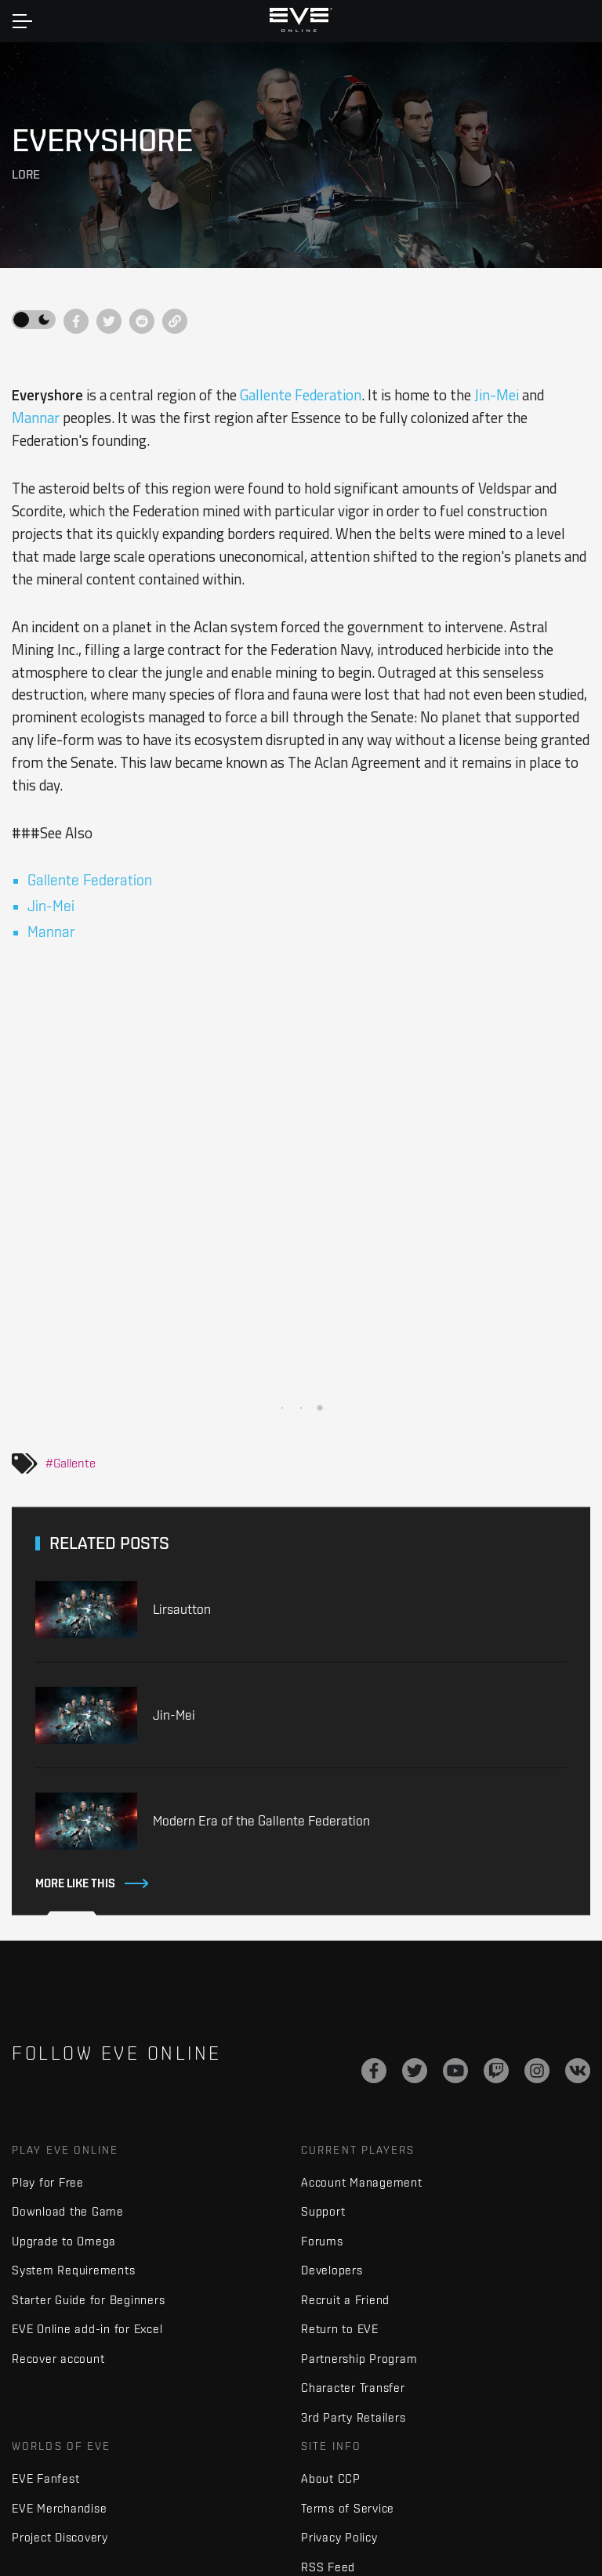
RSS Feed (328, 2567)
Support (323, 2211)
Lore (26, 174)
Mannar (36, 418)
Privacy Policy (339, 2537)
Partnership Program (359, 2358)
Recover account (58, 2358)
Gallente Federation (300, 395)
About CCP (331, 2478)
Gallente (74, 1463)
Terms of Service (347, 2508)
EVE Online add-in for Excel (87, 2328)
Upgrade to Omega (64, 2241)
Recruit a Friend (345, 2299)
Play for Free (48, 2182)
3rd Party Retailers (353, 2417)
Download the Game (68, 2211)
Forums (322, 2241)
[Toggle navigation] (22, 21)
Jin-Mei (496, 395)
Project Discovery (60, 2537)
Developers (332, 2270)
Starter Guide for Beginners (88, 2299)
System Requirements (73, 2270)
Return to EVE (340, 2328)
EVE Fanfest (45, 2478)
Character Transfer (353, 2387)
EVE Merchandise (59, 2508)
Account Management (361, 2182)
